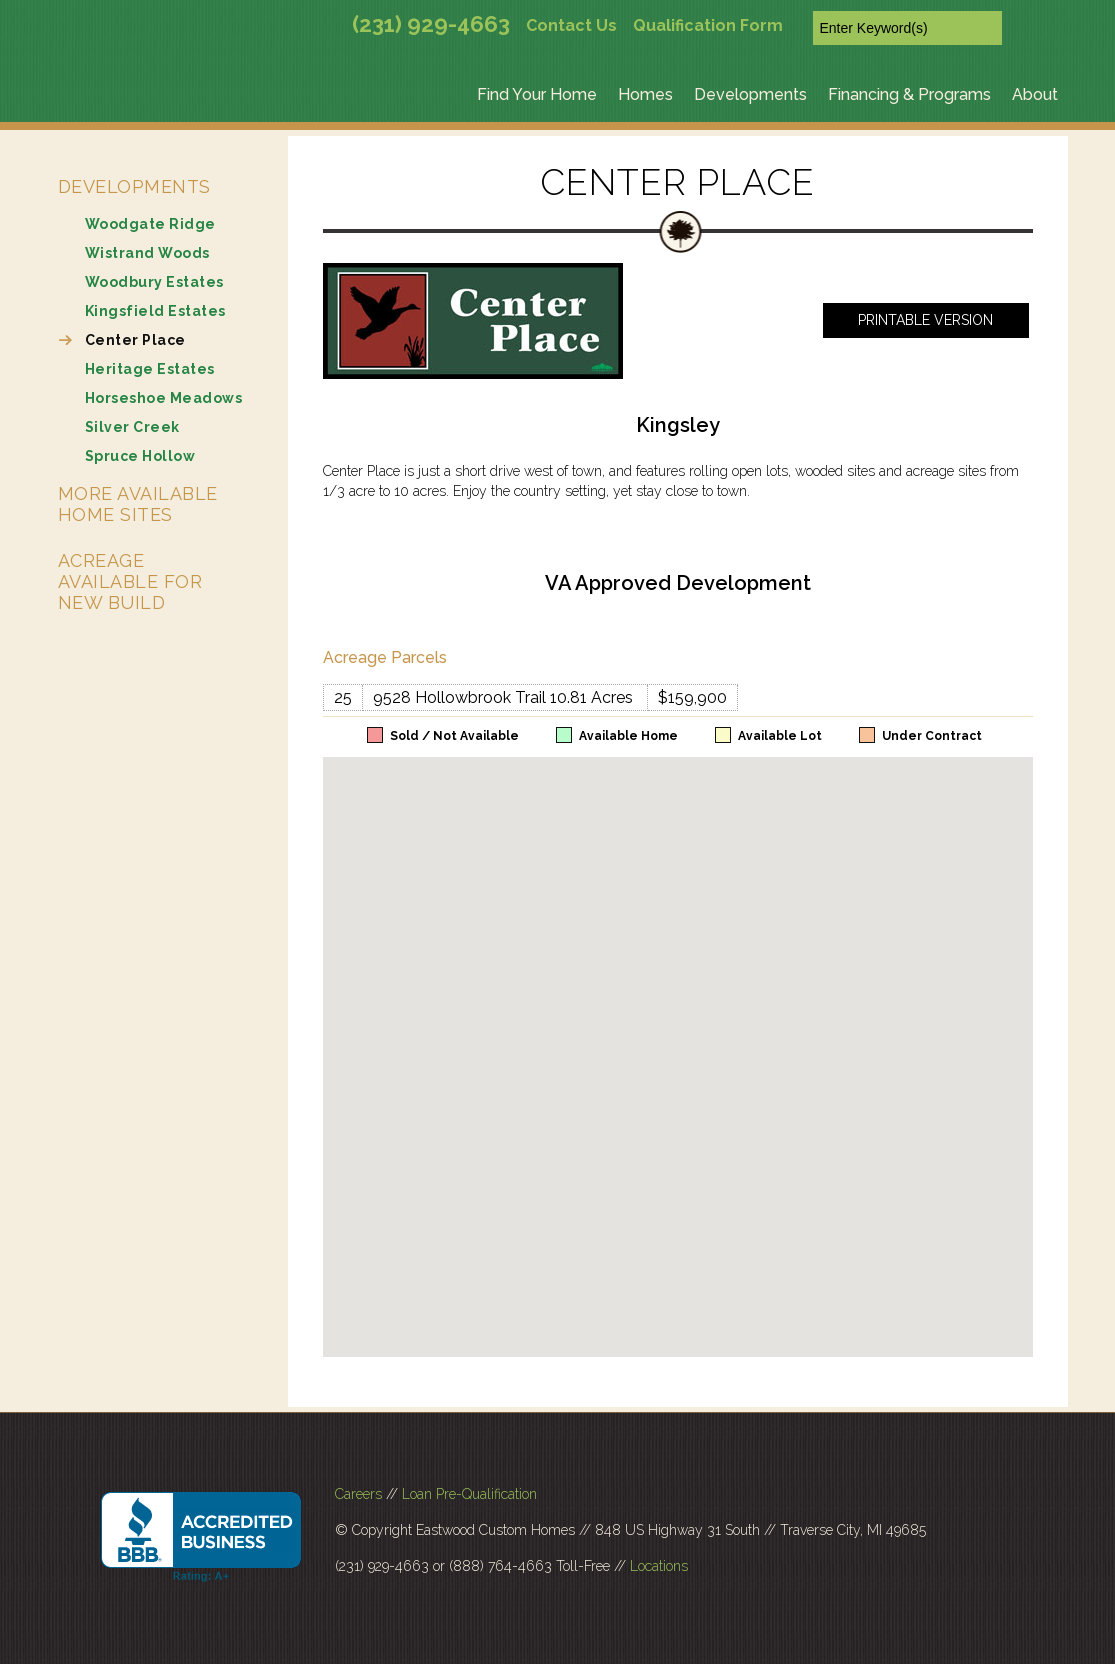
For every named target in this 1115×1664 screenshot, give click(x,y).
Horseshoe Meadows (164, 398)
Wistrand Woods (147, 253)
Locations (659, 1566)
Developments (750, 94)
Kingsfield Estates (155, 311)
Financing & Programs (909, 94)
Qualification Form (708, 25)
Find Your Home (537, 94)
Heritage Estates (150, 369)
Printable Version (925, 320)
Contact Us (571, 25)
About (1035, 94)
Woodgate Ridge (150, 224)
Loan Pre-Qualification (469, 1494)
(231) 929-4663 (431, 24)
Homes (645, 94)
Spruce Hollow (140, 456)
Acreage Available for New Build (130, 581)
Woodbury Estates (154, 282)
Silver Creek (132, 427)
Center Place (135, 340)
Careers (358, 1494)
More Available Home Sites (138, 504)
